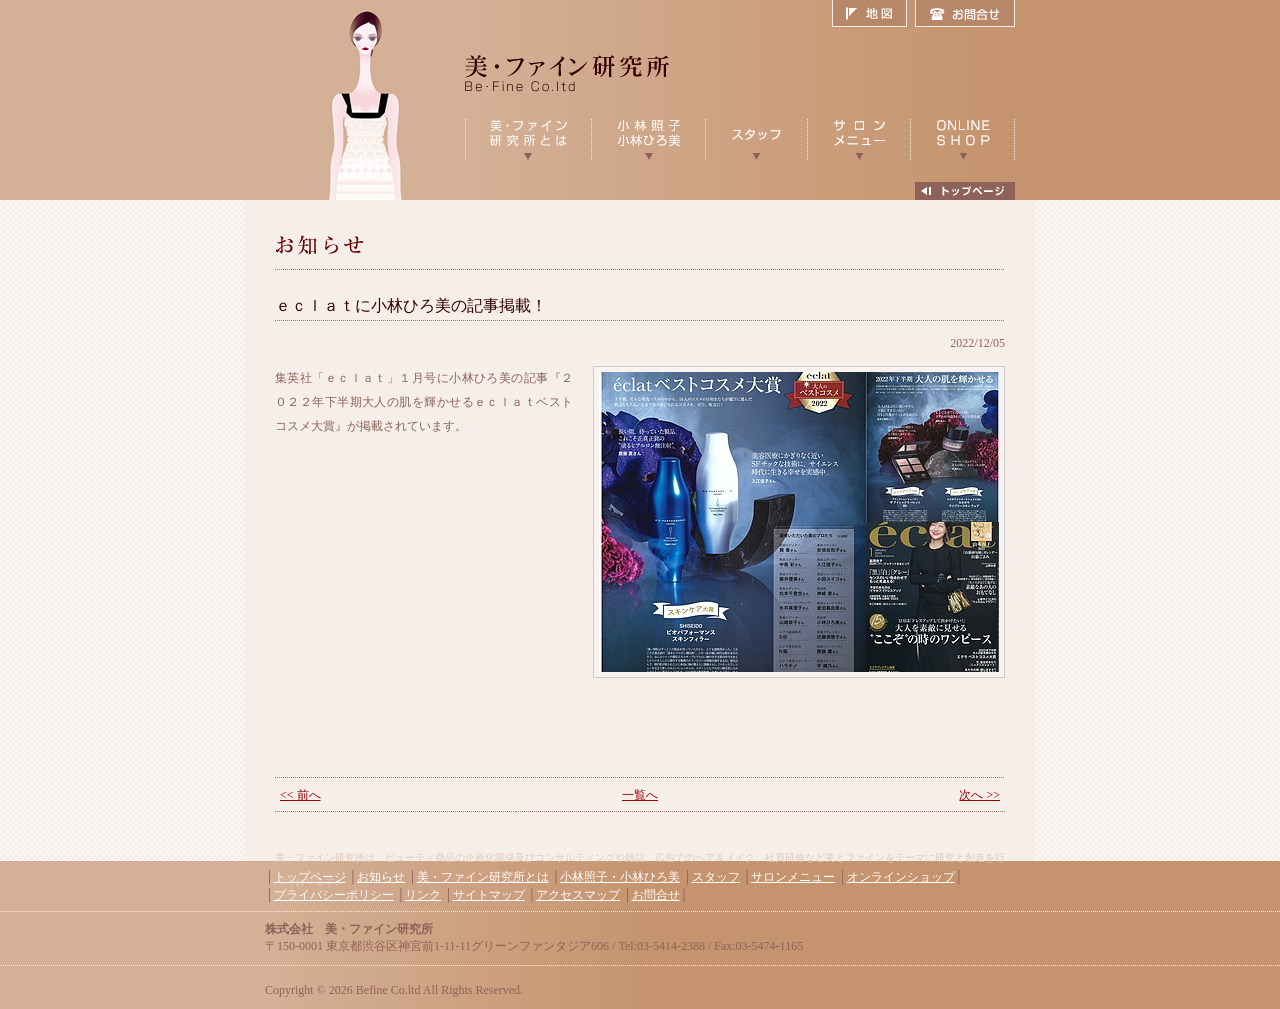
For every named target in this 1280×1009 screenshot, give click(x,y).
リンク (423, 895)
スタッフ (716, 877)
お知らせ (381, 877)
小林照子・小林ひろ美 (620, 877)
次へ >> (979, 795)
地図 (873, 14)
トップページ (310, 877)
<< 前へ (300, 795)
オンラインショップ (901, 877)
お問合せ (965, 14)
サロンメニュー (793, 877)
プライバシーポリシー (334, 895)
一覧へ (640, 795)
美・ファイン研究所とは (483, 877)
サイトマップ (489, 895)
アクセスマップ (578, 895)
